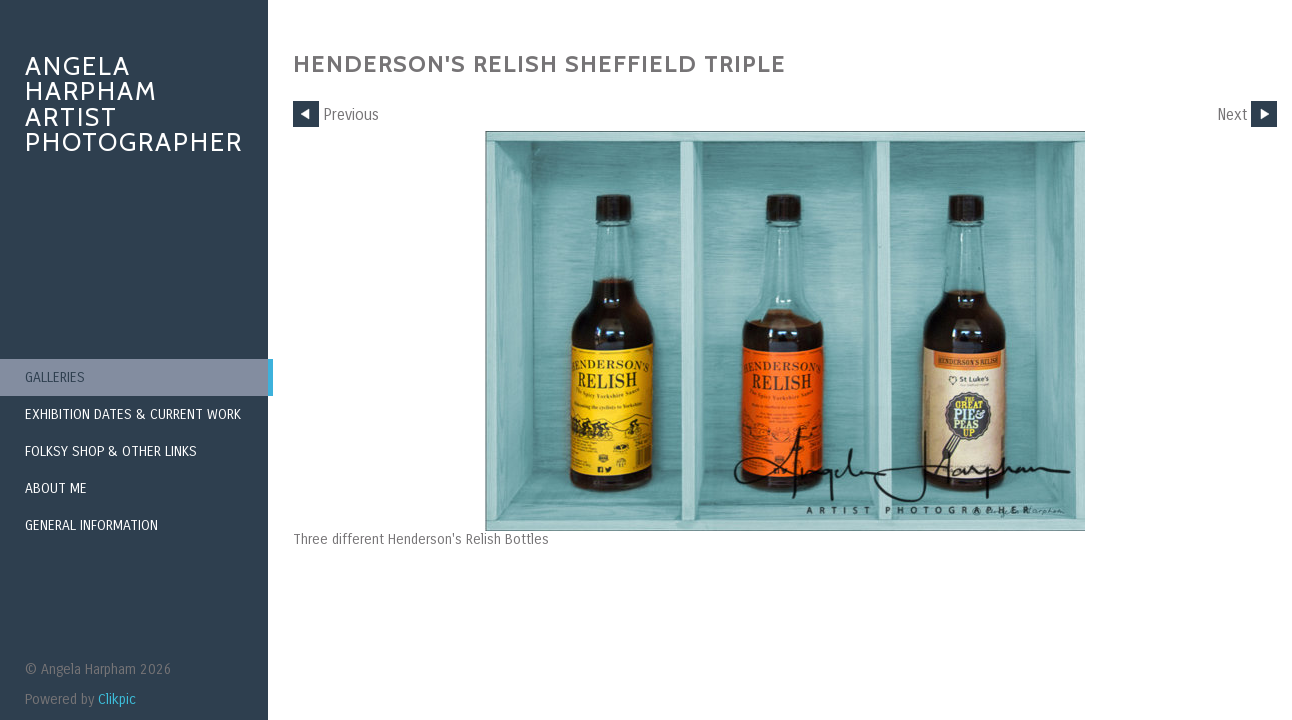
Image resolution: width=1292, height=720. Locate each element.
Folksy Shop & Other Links (111, 451)
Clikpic (117, 699)
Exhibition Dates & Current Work (133, 414)
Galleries (55, 377)
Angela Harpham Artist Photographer (134, 104)
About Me (56, 488)
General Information (91, 525)
